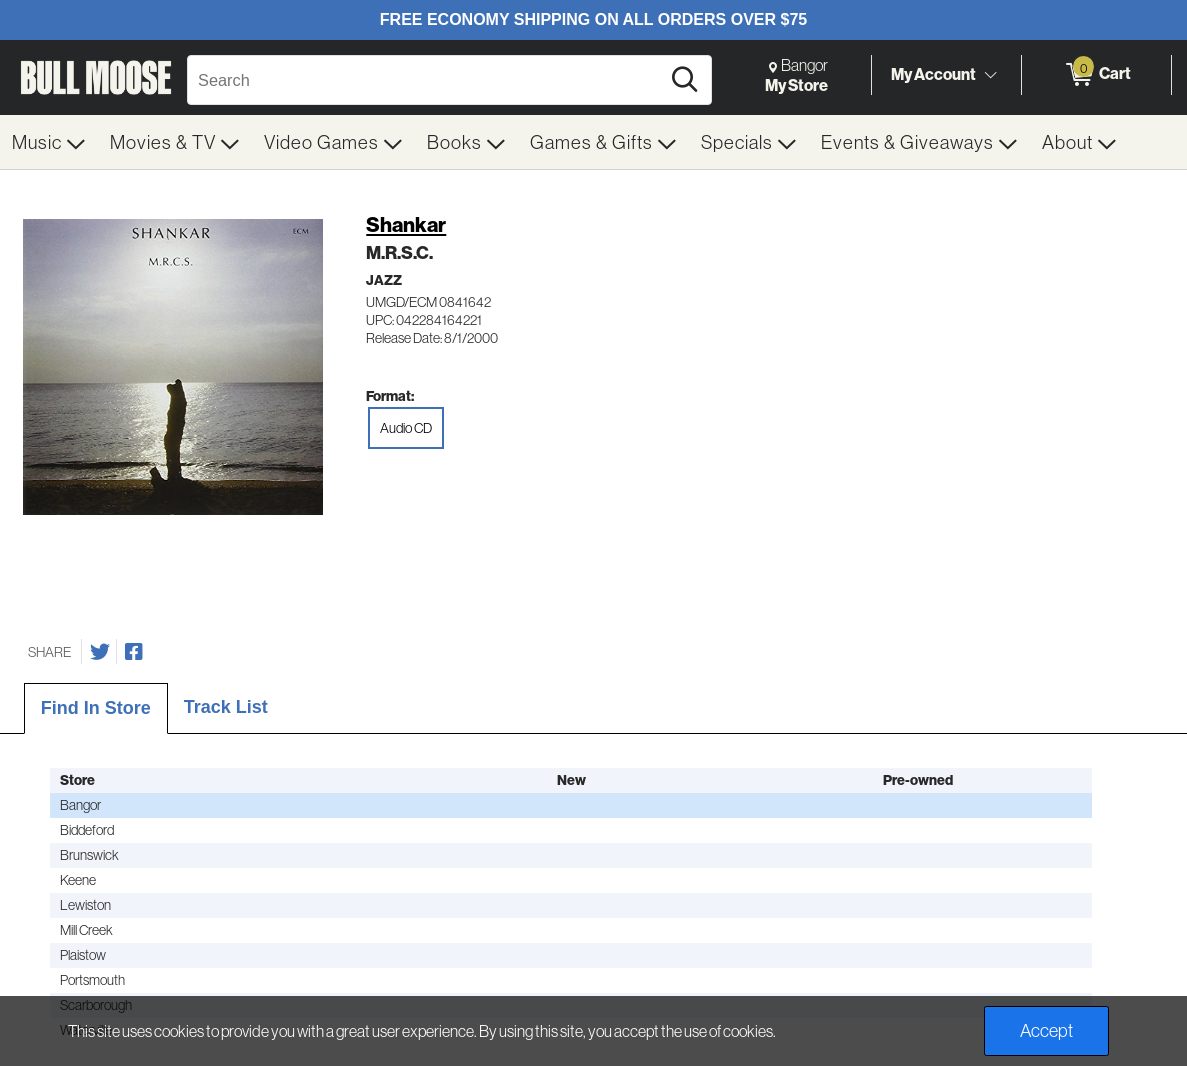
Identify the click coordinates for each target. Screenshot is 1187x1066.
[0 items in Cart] (1096, 75)
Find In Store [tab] (96, 708)
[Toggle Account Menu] (990, 75)
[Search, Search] (426, 80)
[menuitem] (49, 142)
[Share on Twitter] (100, 652)
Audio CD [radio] (406, 428)
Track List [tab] (226, 707)
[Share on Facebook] (134, 652)
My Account (933, 74)
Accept (1046, 1030)
